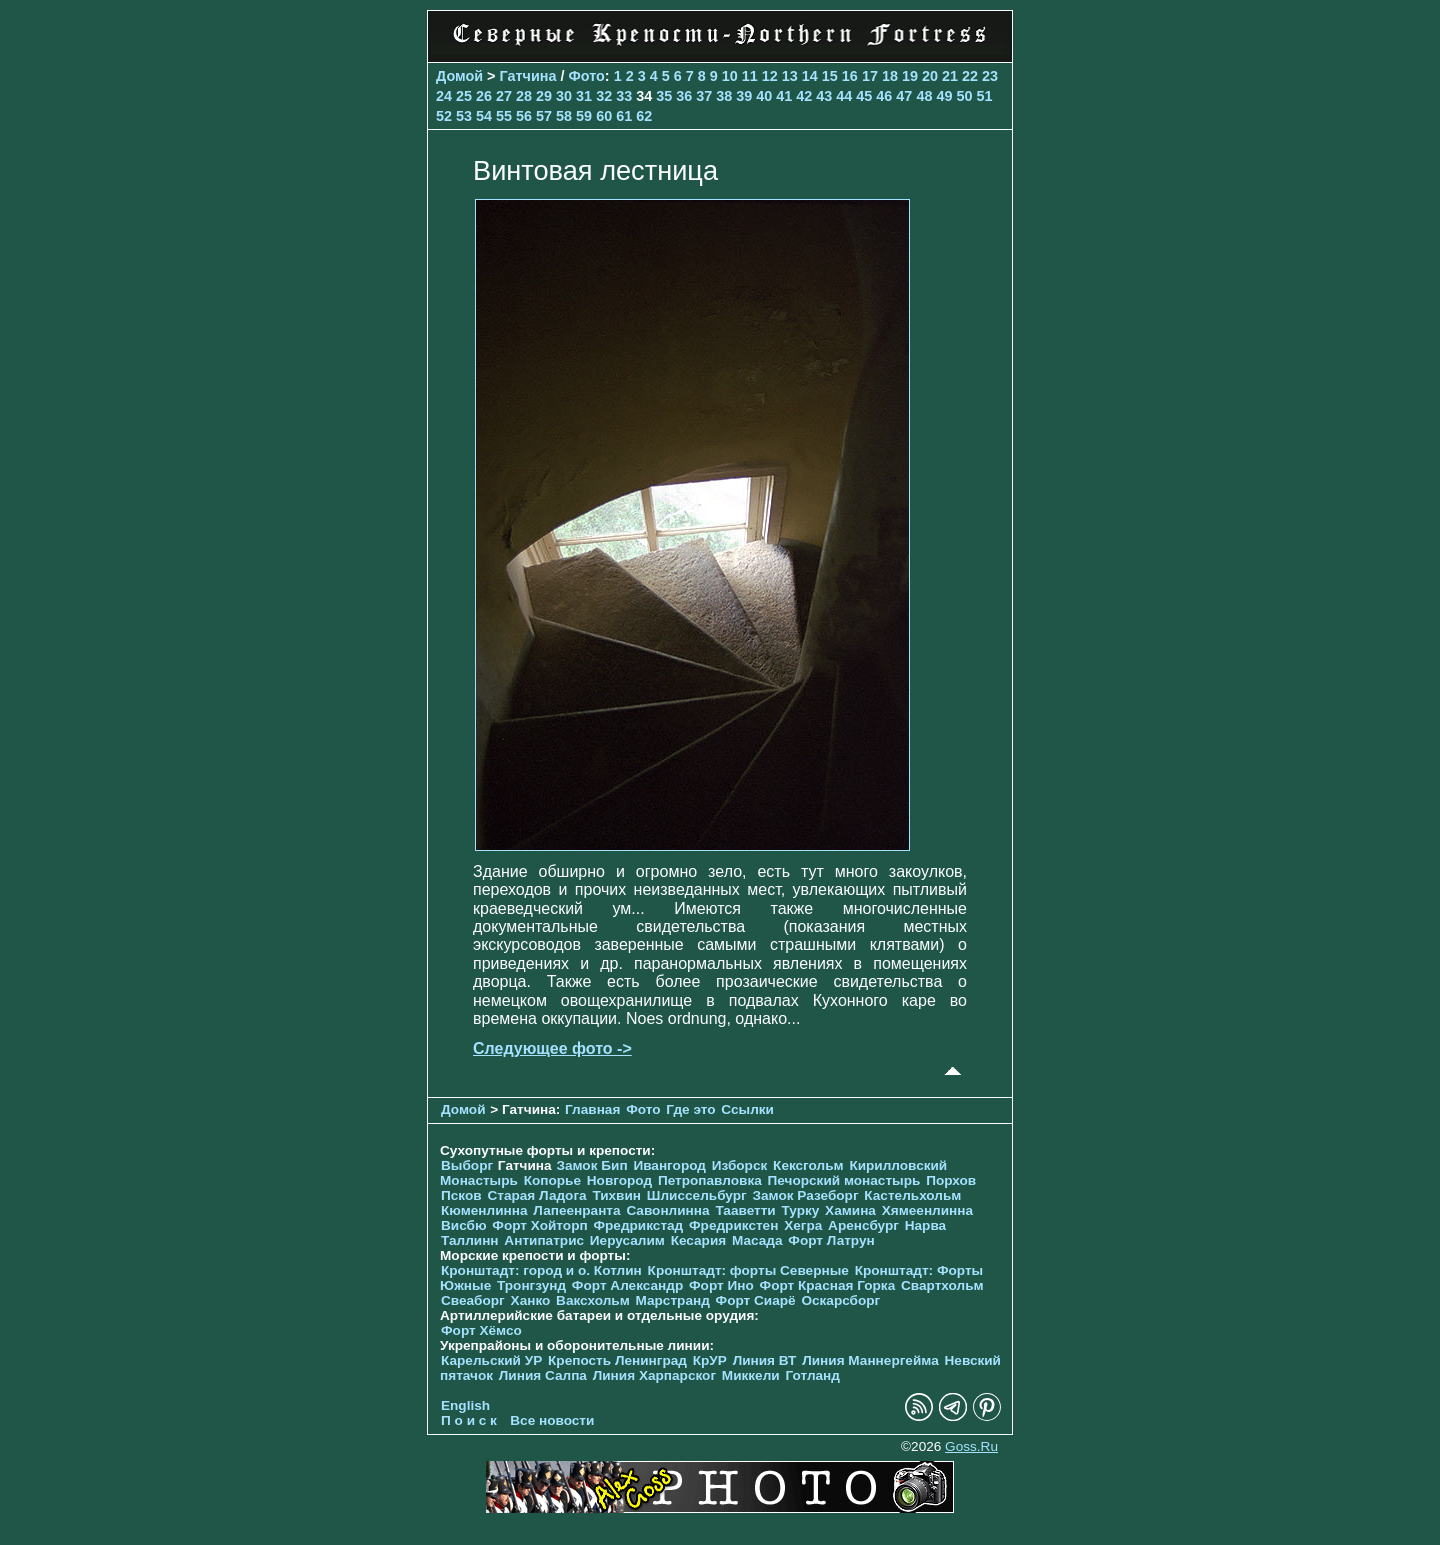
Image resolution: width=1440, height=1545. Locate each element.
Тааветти (745, 1210)
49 (944, 96)
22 (970, 76)
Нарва (925, 1225)
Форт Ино (721, 1285)
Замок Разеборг (805, 1195)
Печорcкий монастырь (844, 1180)
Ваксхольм (593, 1300)
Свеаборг (473, 1300)
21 (950, 76)
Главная (592, 1109)
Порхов (951, 1180)
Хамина (850, 1210)
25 (464, 96)
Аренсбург (863, 1225)
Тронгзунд (531, 1285)
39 (744, 96)
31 (584, 96)
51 (984, 96)
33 (624, 96)
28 (524, 96)
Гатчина (528, 76)
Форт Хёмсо (481, 1330)
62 (644, 116)
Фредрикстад (638, 1225)
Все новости (552, 1420)
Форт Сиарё (756, 1300)
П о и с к (469, 1420)
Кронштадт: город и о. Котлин (541, 1270)
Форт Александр (627, 1285)
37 (704, 96)
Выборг (467, 1165)
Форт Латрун (831, 1240)
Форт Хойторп (539, 1225)
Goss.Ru (971, 1446)
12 (770, 76)
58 (564, 116)
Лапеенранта (576, 1210)
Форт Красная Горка (828, 1285)
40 (764, 96)
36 (684, 96)
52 (444, 116)
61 (624, 116)
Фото (586, 76)
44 (844, 96)
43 (824, 96)
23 (990, 76)
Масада (757, 1240)
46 (884, 96)
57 (544, 116)
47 (904, 96)
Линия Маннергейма (870, 1360)
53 (464, 116)
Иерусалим (627, 1240)
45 (864, 96)
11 (750, 76)
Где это (690, 1109)
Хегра (803, 1225)
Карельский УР (491, 1360)
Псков (461, 1195)
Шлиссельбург (697, 1195)
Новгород (619, 1180)
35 (664, 96)
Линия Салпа (543, 1375)
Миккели (751, 1375)
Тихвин (616, 1195)
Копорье (552, 1180)
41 (784, 96)
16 (850, 76)
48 (924, 96)
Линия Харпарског (654, 1375)
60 (604, 116)
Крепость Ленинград (617, 1360)
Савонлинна (667, 1210)
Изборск (740, 1165)
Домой (459, 76)
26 (484, 96)
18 (890, 76)
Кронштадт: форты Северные (748, 1270)
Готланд (812, 1375)
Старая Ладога (536, 1195)
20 (930, 76)
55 (504, 116)
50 (964, 96)
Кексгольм (808, 1165)
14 (810, 76)
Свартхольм (942, 1285)
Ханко (531, 1300)
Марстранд (673, 1300)
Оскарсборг (840, 1300)
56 (524, 116)
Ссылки (747, 1109)
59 (584, 116)
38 (724, 96)
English (465, 1405)
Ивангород (669, 1165)
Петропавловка (710, 1180)
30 (564, 96)
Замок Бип (591, 1165)
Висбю (464, 1225)
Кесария (699, 1240)
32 (604, 96)
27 (504, 96)
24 (444, 96)
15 (830, 76)
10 (730, 76)
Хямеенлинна (927, 1210)
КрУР (710, 1360)
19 (910, 76)
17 (870, 76)
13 (790, 76)
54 (484, 116)
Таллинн (470, 1240)
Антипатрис (544, 1240)
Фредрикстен (733, 1225)
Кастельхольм (912, 1195)
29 (544, 96)
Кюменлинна (484, 1210)
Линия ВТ (765, 1360)
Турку (800, 1210)
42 (804, 96)
